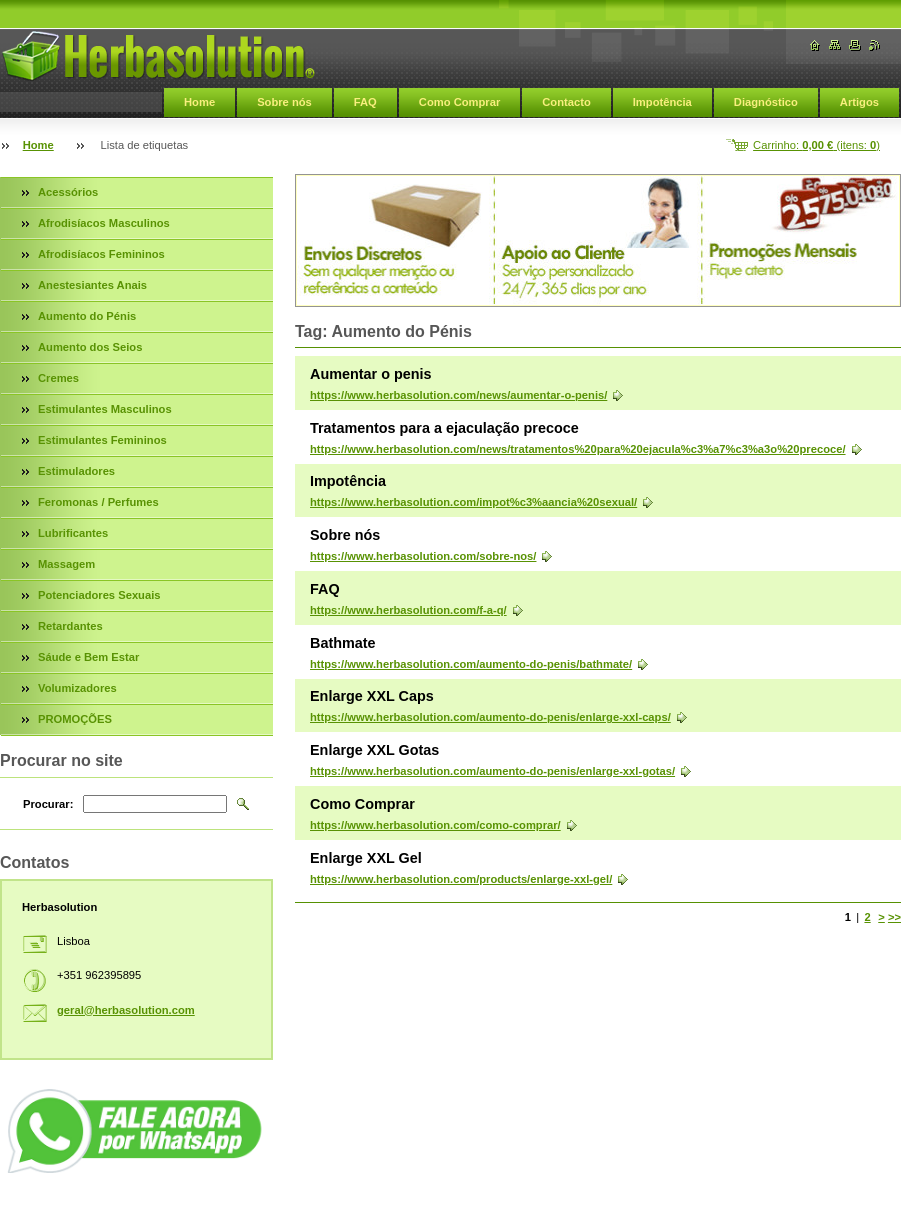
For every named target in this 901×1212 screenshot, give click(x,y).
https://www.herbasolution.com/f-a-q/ (408, 610)
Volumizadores (77, 688)
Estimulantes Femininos (102, 440)
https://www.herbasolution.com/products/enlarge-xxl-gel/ (461, 879)
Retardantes (70, 626)
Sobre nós (284, 102)
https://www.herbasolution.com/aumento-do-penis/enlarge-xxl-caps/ (490, 717)
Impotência (662, 102)
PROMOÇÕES (75, 719)
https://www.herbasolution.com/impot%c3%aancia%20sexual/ (473, 502)
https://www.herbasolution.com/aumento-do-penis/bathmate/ (471, 664)
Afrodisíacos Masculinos (104, 223)
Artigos (859, 102)
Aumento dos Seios (90, 347)
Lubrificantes (73, 533)
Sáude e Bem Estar (88, 657)
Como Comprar (459, 102)
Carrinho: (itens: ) (816, 145)
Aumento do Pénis (87, 316)
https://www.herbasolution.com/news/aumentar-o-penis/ (458, 395)
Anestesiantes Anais (92, 285)
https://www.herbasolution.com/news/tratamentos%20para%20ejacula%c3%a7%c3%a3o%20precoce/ (578, 449)
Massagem (66, 564)
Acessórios (68, 192)
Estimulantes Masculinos (105, 409)
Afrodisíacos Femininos (101, 254)
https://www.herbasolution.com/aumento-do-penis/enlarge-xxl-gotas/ (492, 771)
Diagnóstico (766, 102)
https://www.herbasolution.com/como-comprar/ (435, 825)
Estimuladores (76, 471)
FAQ (365, 102)
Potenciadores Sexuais (99, 595)
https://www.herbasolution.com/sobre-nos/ (423, 556)
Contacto (566, 102)
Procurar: (48, 804)
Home (199, 102)
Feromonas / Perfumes (98, 502)
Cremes (58, 378)
